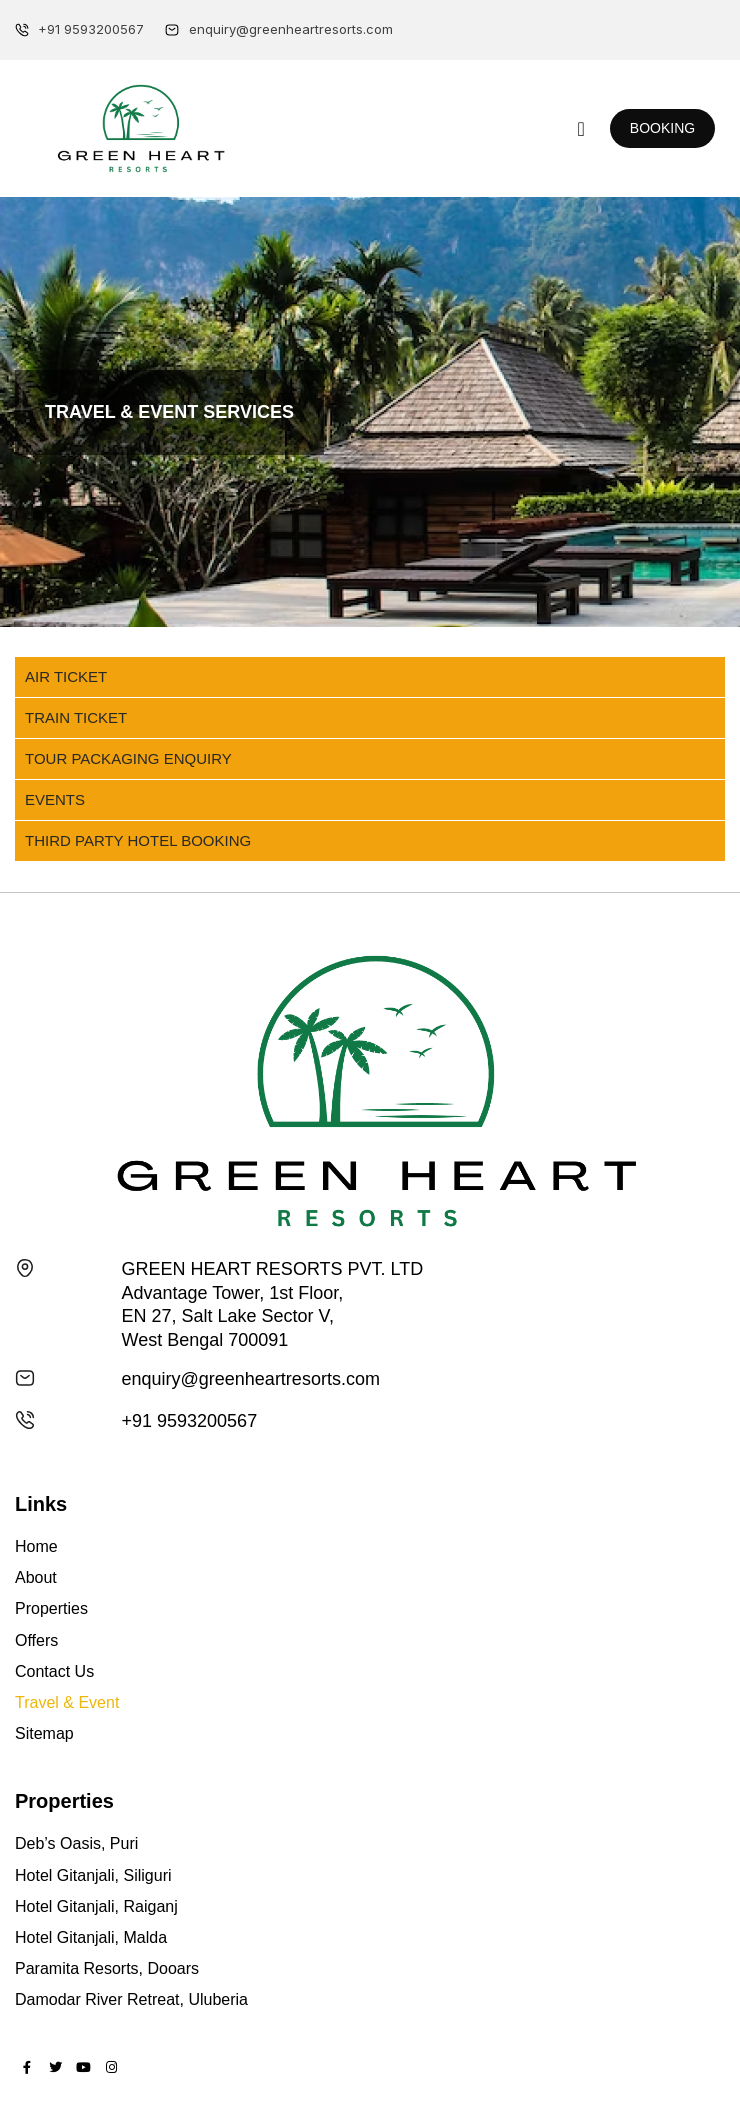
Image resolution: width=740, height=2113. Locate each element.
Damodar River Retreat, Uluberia (131, 1999)
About (36, 1577)
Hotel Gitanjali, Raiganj (96, 1906)
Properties (51, 1608)
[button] (581, 129)
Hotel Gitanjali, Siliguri (93, 1875)
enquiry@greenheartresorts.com (251, 1379)
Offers (36, 1640)
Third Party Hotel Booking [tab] (138, 840)
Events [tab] (55, 799)
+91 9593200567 (190, 1421)
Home (36, 1546)
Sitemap (44, 1733)
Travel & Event (67, 1702)
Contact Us (54, 1671)
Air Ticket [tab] (66, 676)
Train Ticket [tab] (76, 717)
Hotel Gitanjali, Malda (91, 1937)
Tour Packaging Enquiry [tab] (128, 758)
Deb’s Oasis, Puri (76, 1843)
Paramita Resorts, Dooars (107, 1968)
